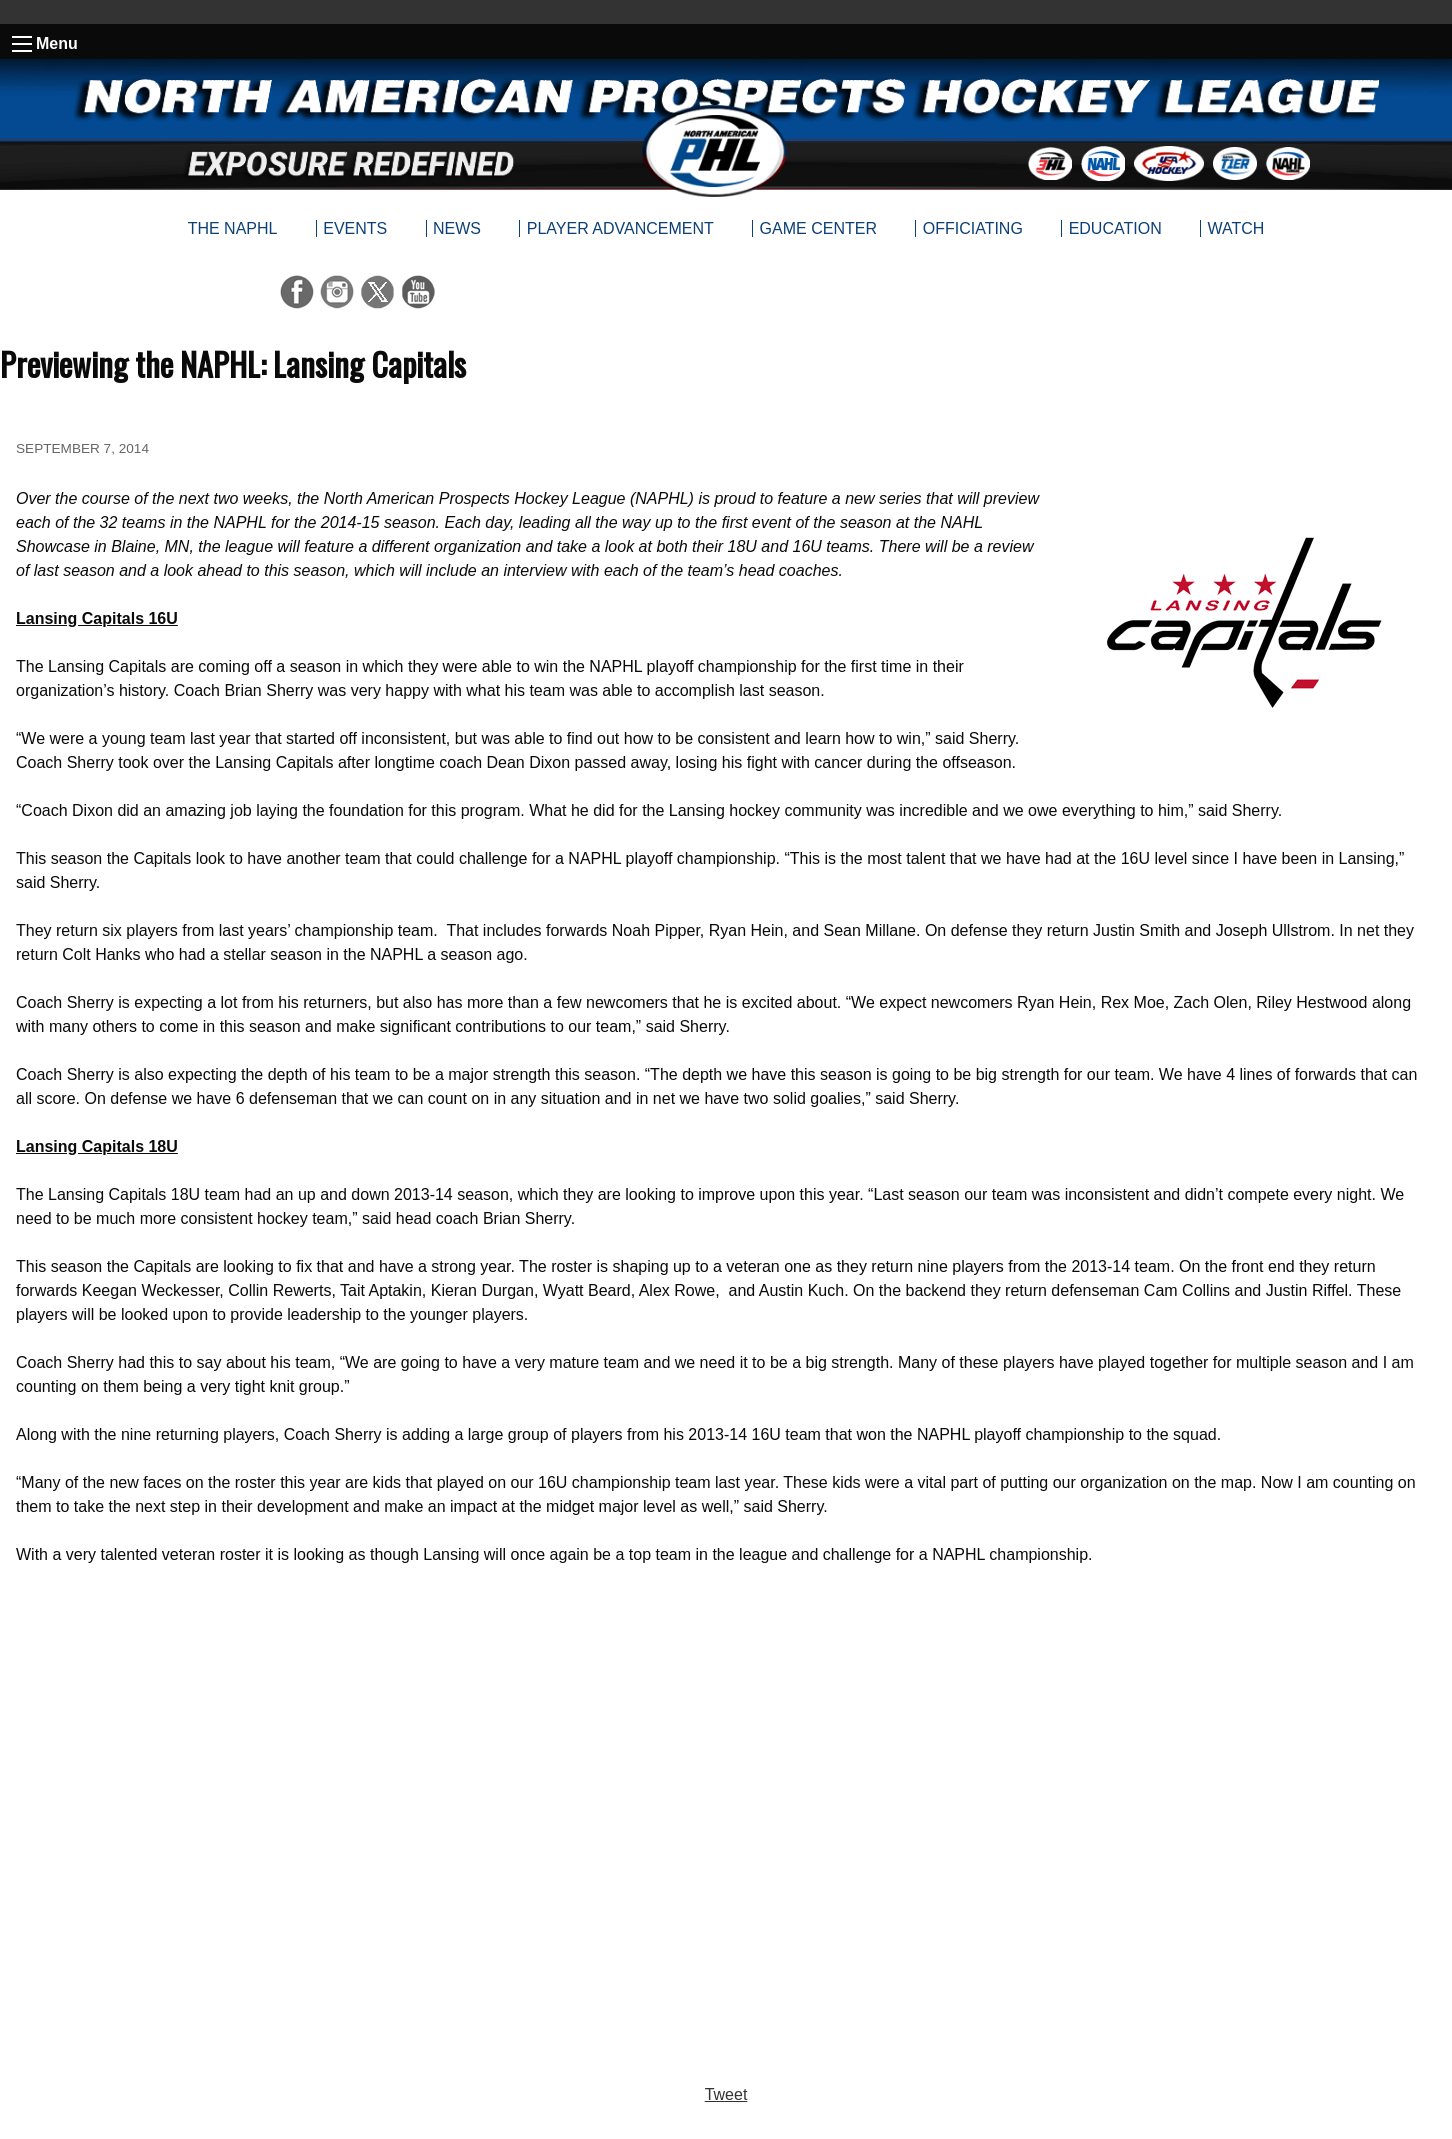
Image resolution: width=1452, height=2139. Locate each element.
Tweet (726, 2094)
